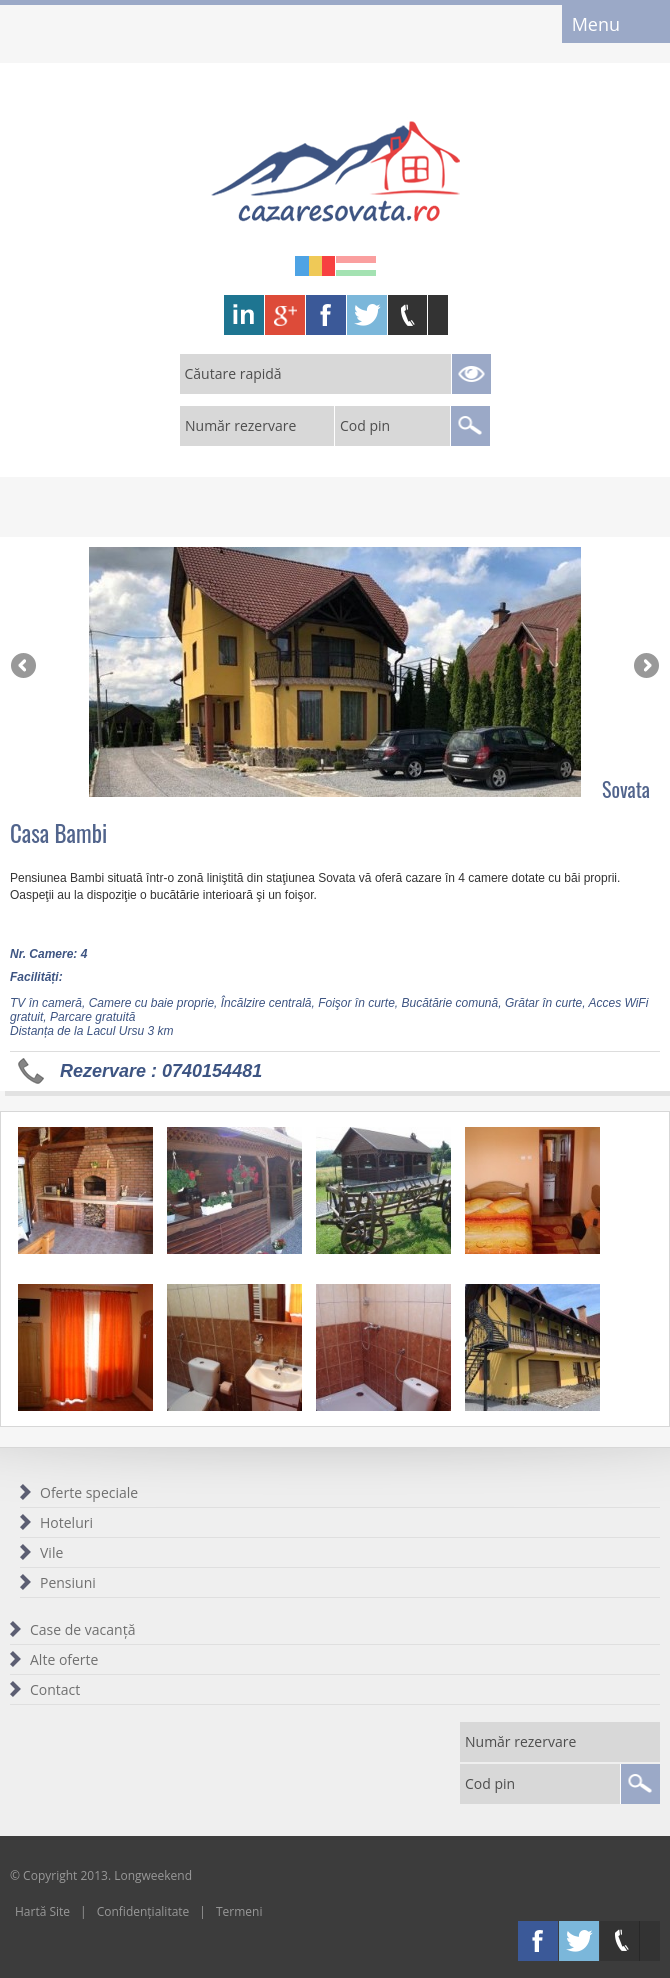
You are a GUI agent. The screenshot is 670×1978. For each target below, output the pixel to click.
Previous (25, 667)
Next (645, 667)
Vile (51, 1552)
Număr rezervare (240, 425)
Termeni (239, 1911)
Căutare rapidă (233, 373)
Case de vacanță (82, 1629)
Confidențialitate (143, 1911)
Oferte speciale (89, 1492)
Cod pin (365, 425)
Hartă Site (42, 1911)
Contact (55, 1689)
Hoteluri (66, 1522)
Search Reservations (471, 374)
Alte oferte (64, 1659)
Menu (596, 24)
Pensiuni (68, 1582)
